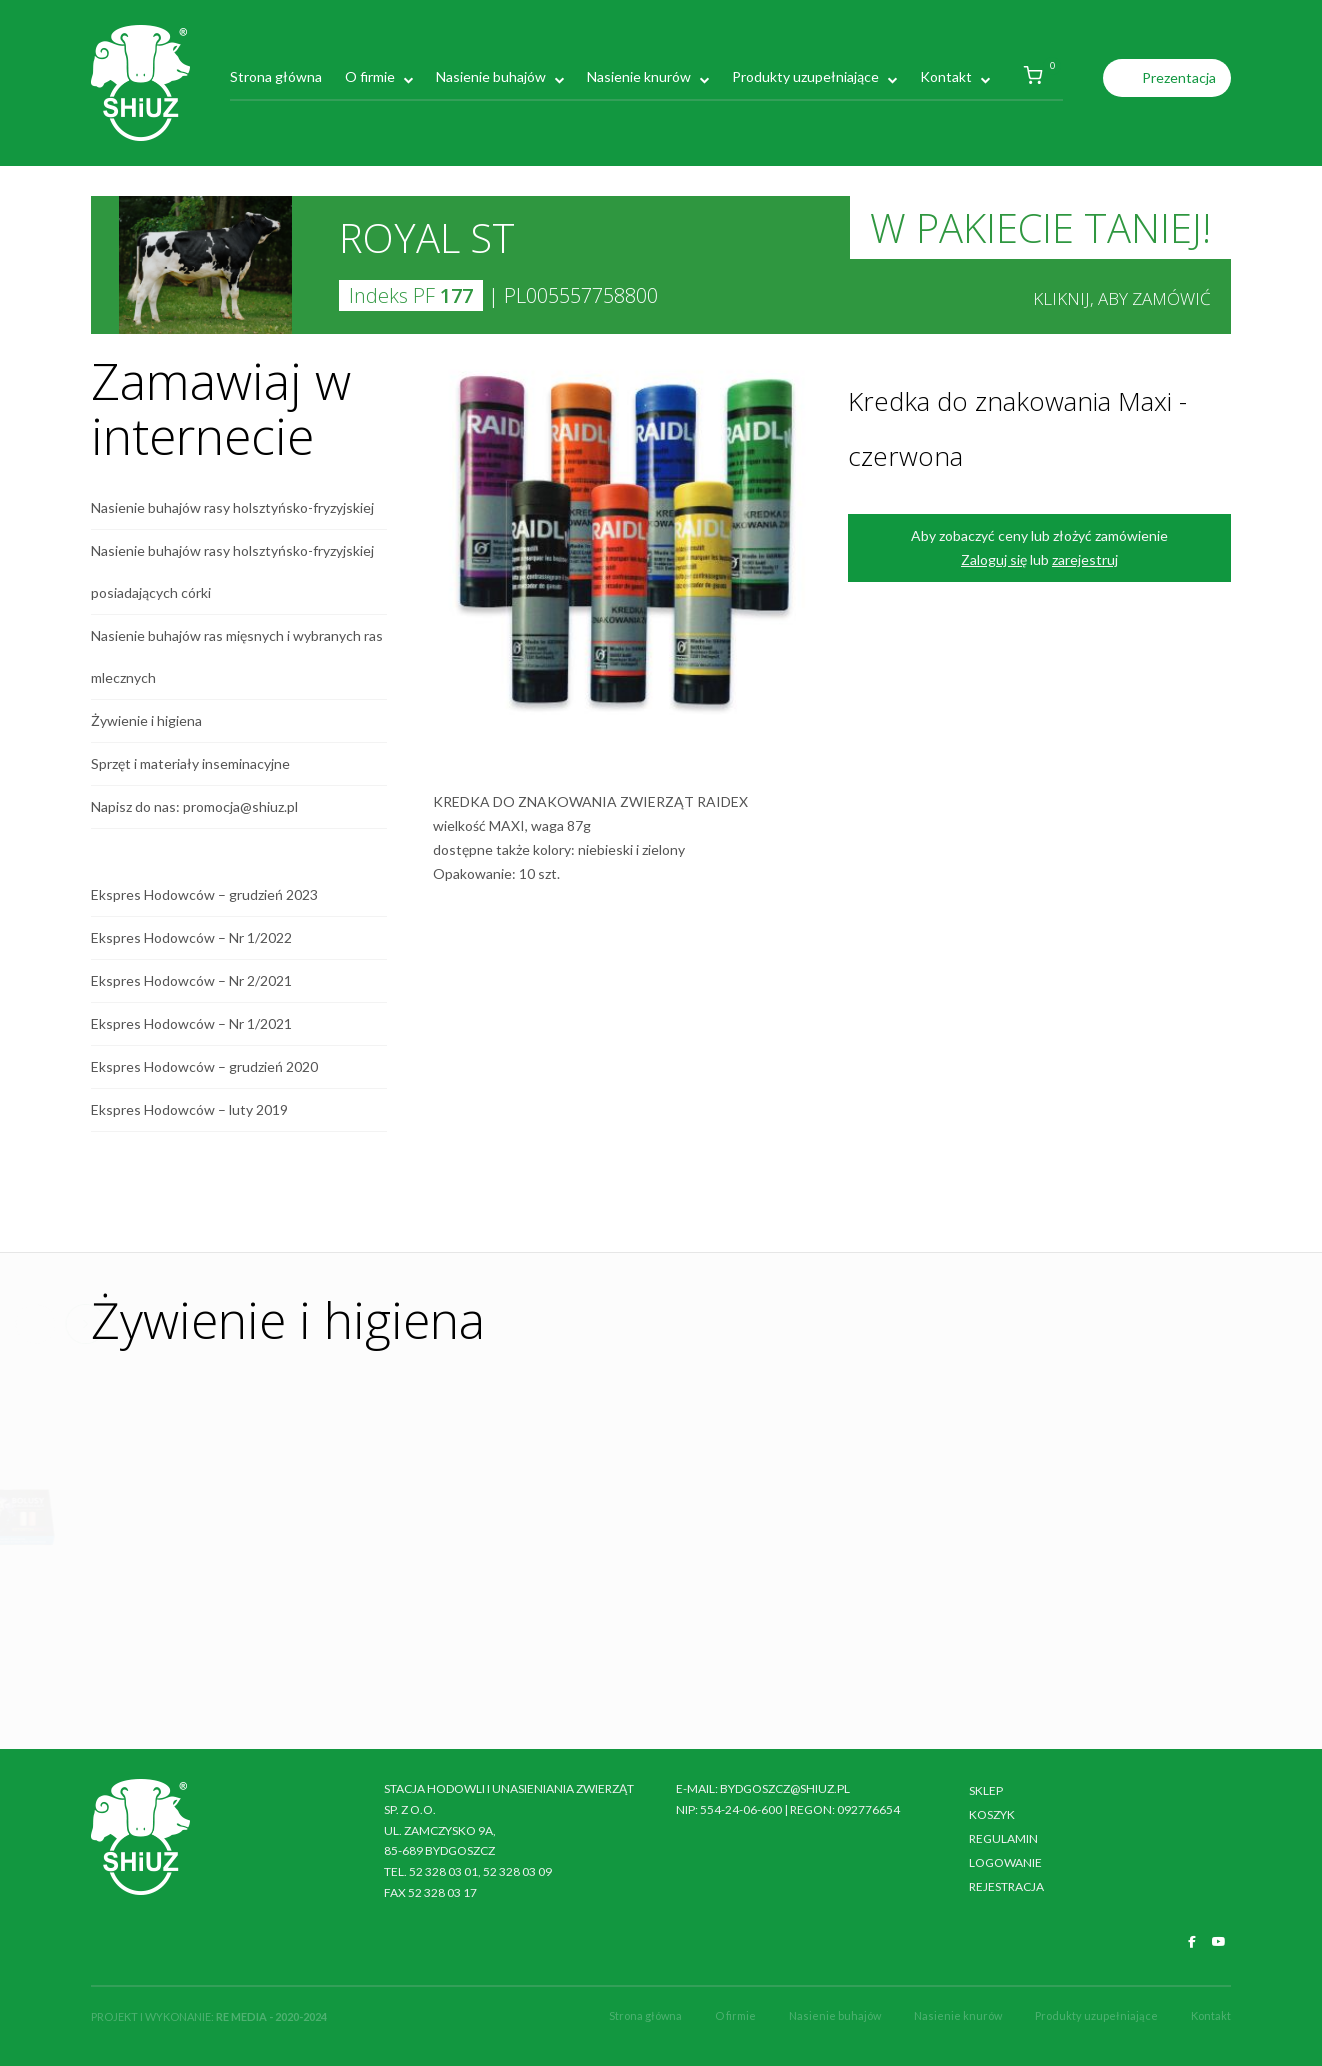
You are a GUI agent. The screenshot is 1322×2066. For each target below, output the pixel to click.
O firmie (370, 76)
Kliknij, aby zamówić (1122, 298)
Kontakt (946, 76)
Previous (520, 1323)
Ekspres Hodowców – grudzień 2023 (204, 894)
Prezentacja (1179, 77)
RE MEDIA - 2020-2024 (271, 2016)
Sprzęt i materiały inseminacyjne (190, 763)
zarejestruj (1085, 559)
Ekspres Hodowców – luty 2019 (189, 1109)
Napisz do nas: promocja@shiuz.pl (194, 806)
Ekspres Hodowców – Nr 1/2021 (191, 1023)
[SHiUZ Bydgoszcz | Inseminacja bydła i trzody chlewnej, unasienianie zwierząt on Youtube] (1219, 1942)
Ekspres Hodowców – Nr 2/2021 (191, 980)
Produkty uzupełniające (805, 76)
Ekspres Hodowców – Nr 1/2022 (191, 937)
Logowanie (1005, 1862)
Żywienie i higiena (146, 720)
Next (570, 1323)
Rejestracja (1006, 1886)
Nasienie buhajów (491, 76)
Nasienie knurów (639, 76)
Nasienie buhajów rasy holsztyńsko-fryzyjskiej (232, 507)
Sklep (986, 1790)
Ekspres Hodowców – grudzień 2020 (204, 1066)
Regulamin (1003, 1838)
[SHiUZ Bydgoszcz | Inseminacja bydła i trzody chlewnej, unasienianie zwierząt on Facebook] (1192, 1942)
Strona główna (276, 76)
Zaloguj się (994, 559)
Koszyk (992, 1814)
